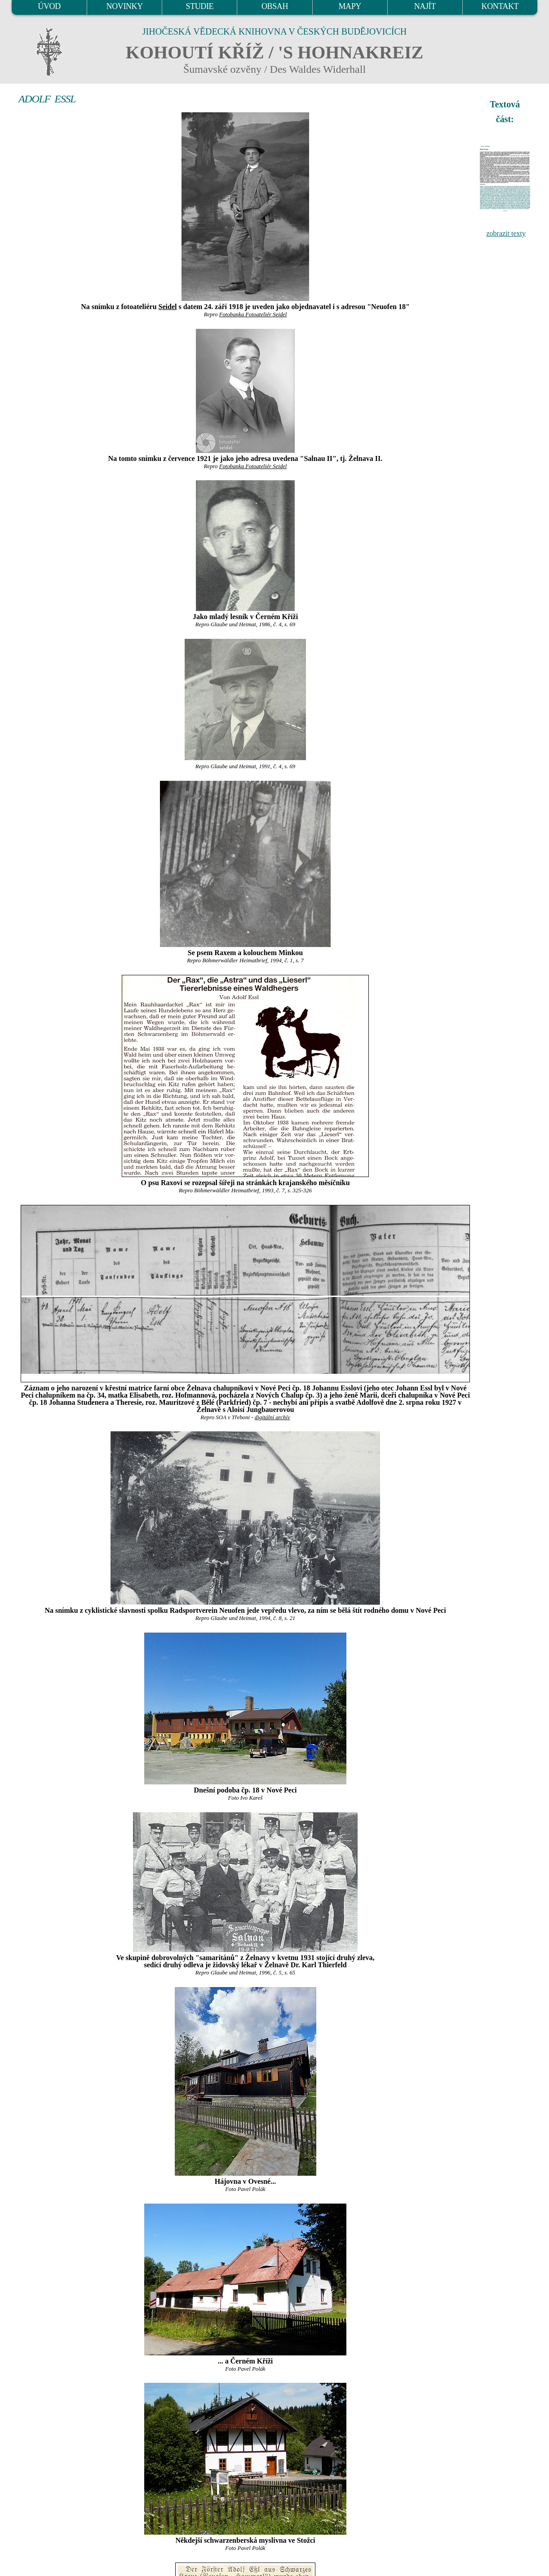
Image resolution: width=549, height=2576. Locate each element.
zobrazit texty (506, 233)
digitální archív (272, 1417)
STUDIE (200, 6)
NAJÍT (425, 6)
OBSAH (274, 6)
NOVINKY (124, 6)
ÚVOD (49, 6)
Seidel (168, 306)
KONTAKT (500, 6)
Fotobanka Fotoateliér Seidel (253, 314)
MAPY (349, 6)
